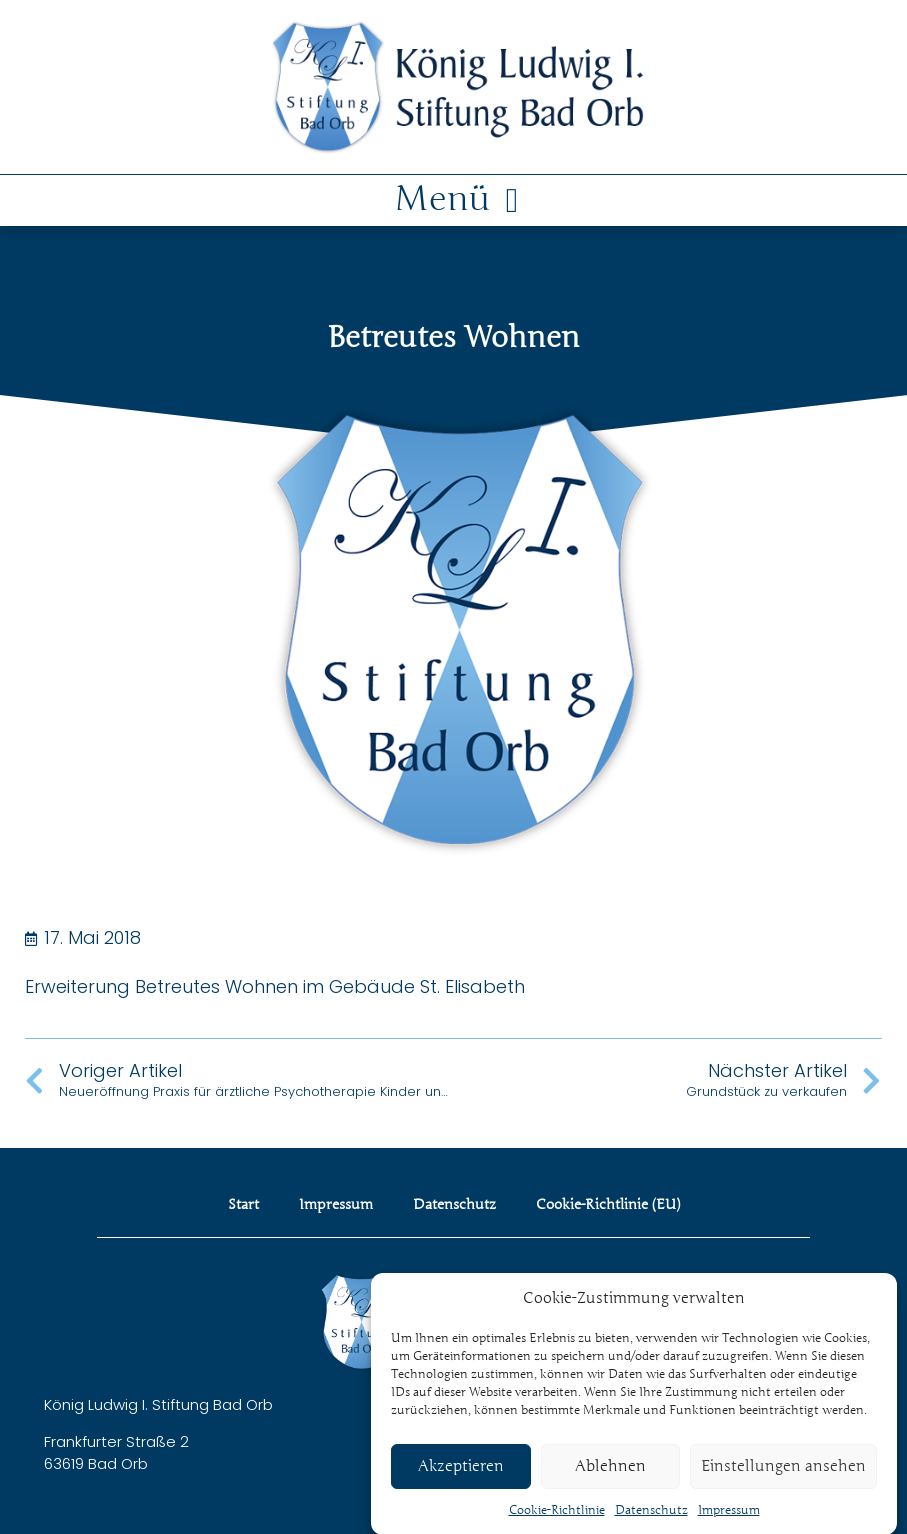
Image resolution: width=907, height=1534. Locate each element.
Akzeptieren (461, 1477)
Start (243, 1204)
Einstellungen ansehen (783, 1477)
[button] (453, 200)
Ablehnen (610, 1477)
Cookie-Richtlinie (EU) (608, 1204)
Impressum (729, 1520)
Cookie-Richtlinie (557, 1520)
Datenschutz (651, 1520)
